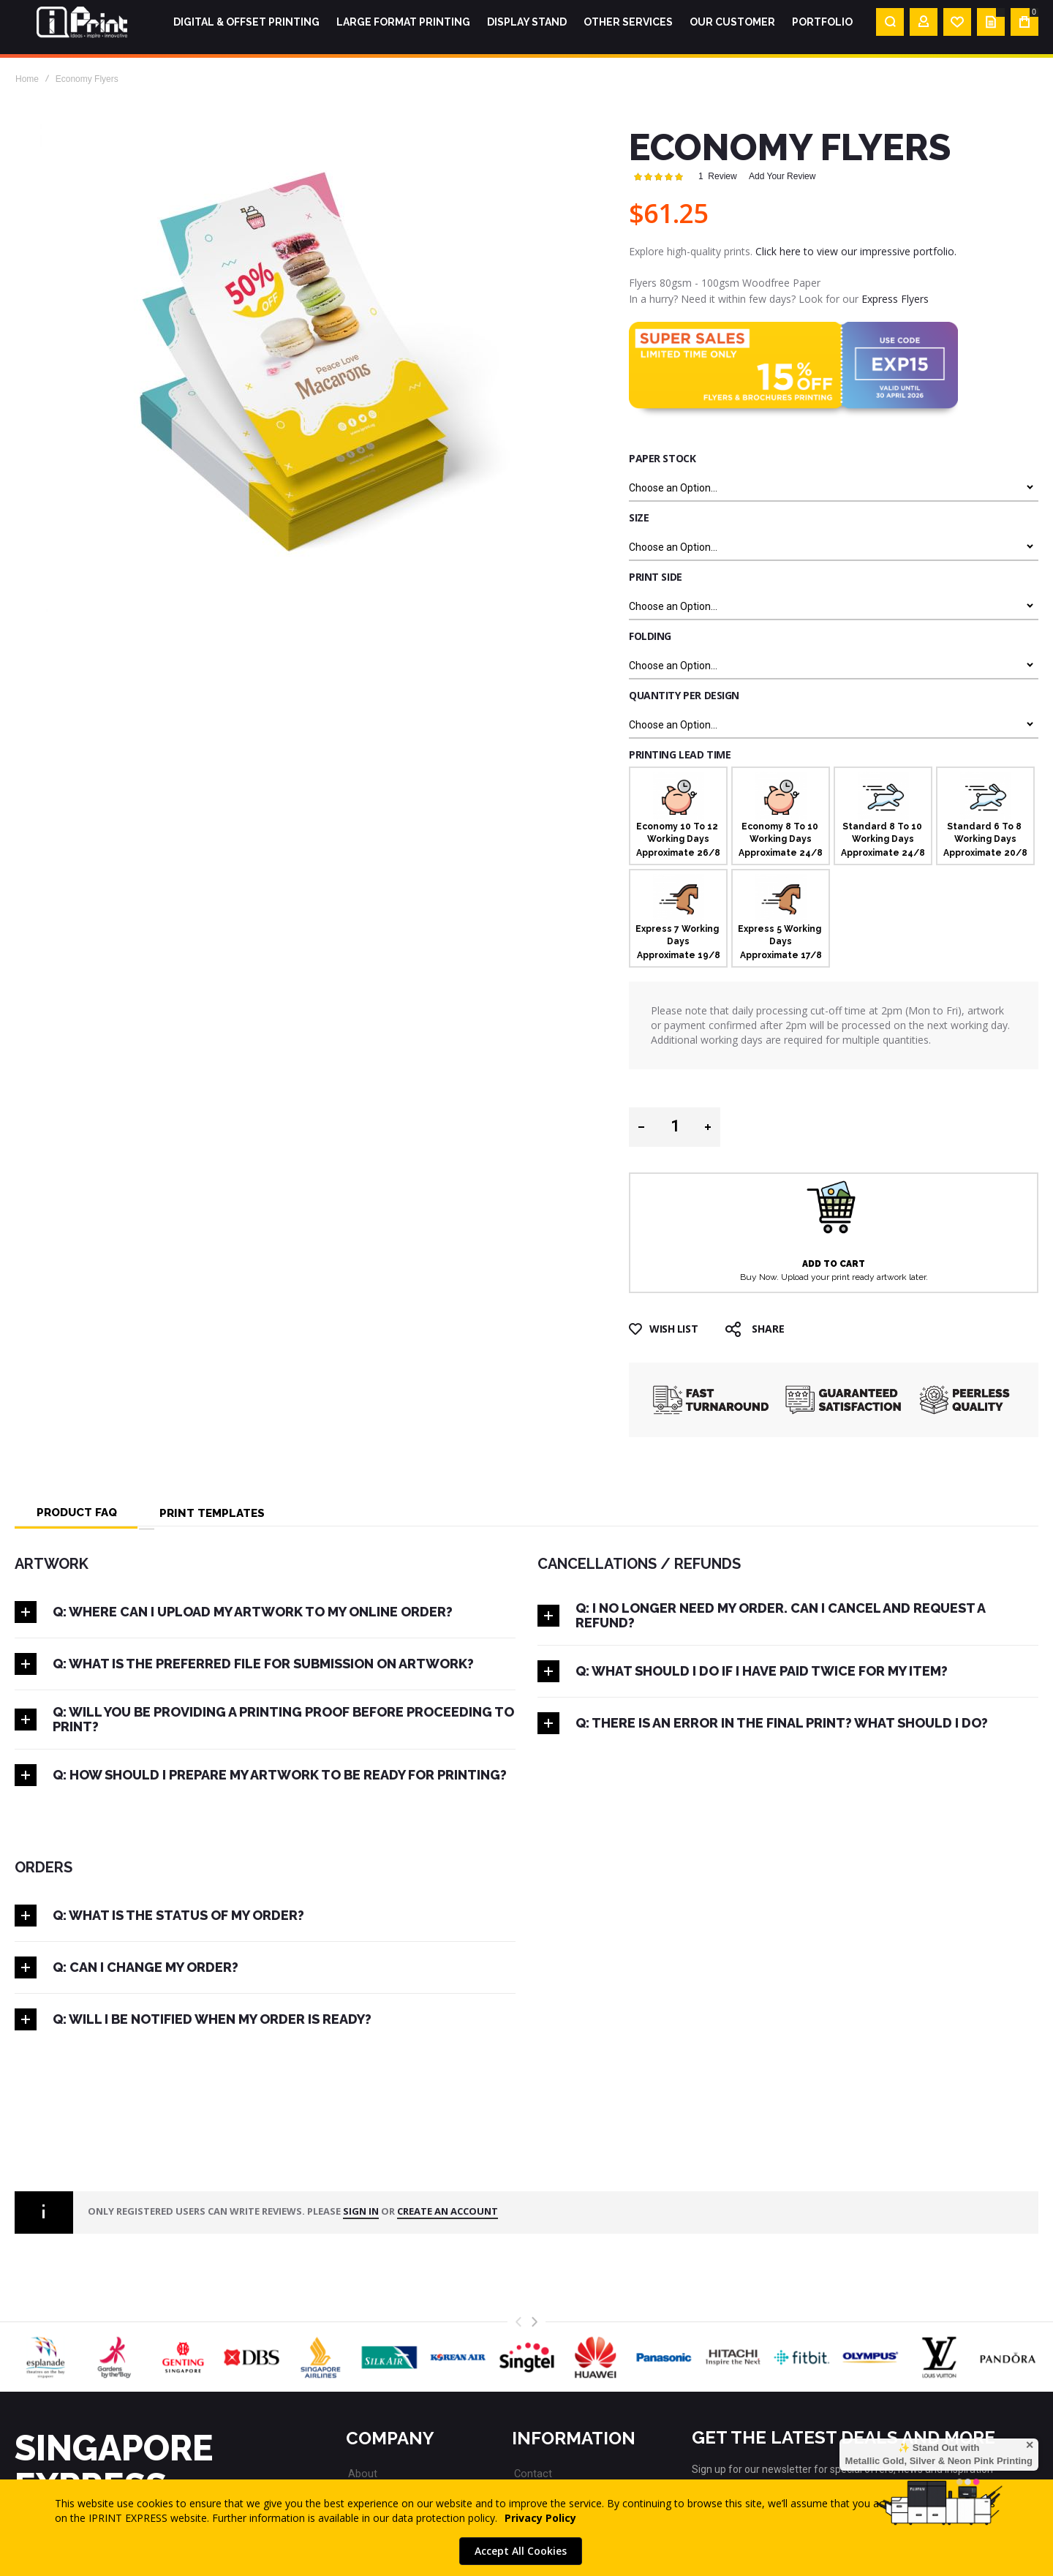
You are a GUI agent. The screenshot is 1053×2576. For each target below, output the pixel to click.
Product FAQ (77, 1511)
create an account (447, 2212)
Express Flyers (895, 299)
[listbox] (833, 486)
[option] (678, 816)
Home (27, 79)
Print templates (212, 1511)
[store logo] (82, 27)
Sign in (361, 2212)
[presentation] (534, 2322)
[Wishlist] (957, 27)
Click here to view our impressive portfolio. (855, 251)
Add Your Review (782, 176)
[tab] (77, 1511)
